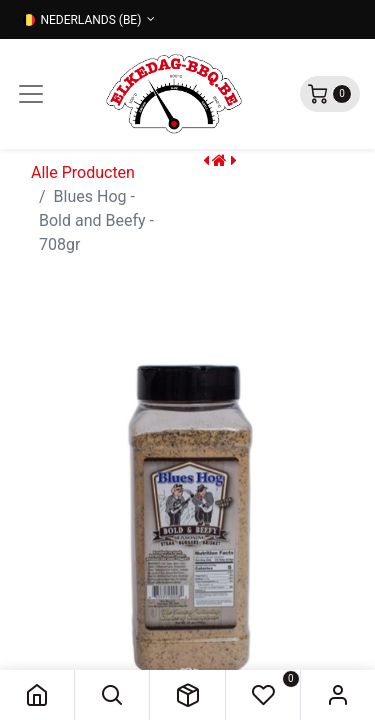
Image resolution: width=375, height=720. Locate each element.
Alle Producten (83, 172)
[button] (112, 695)
